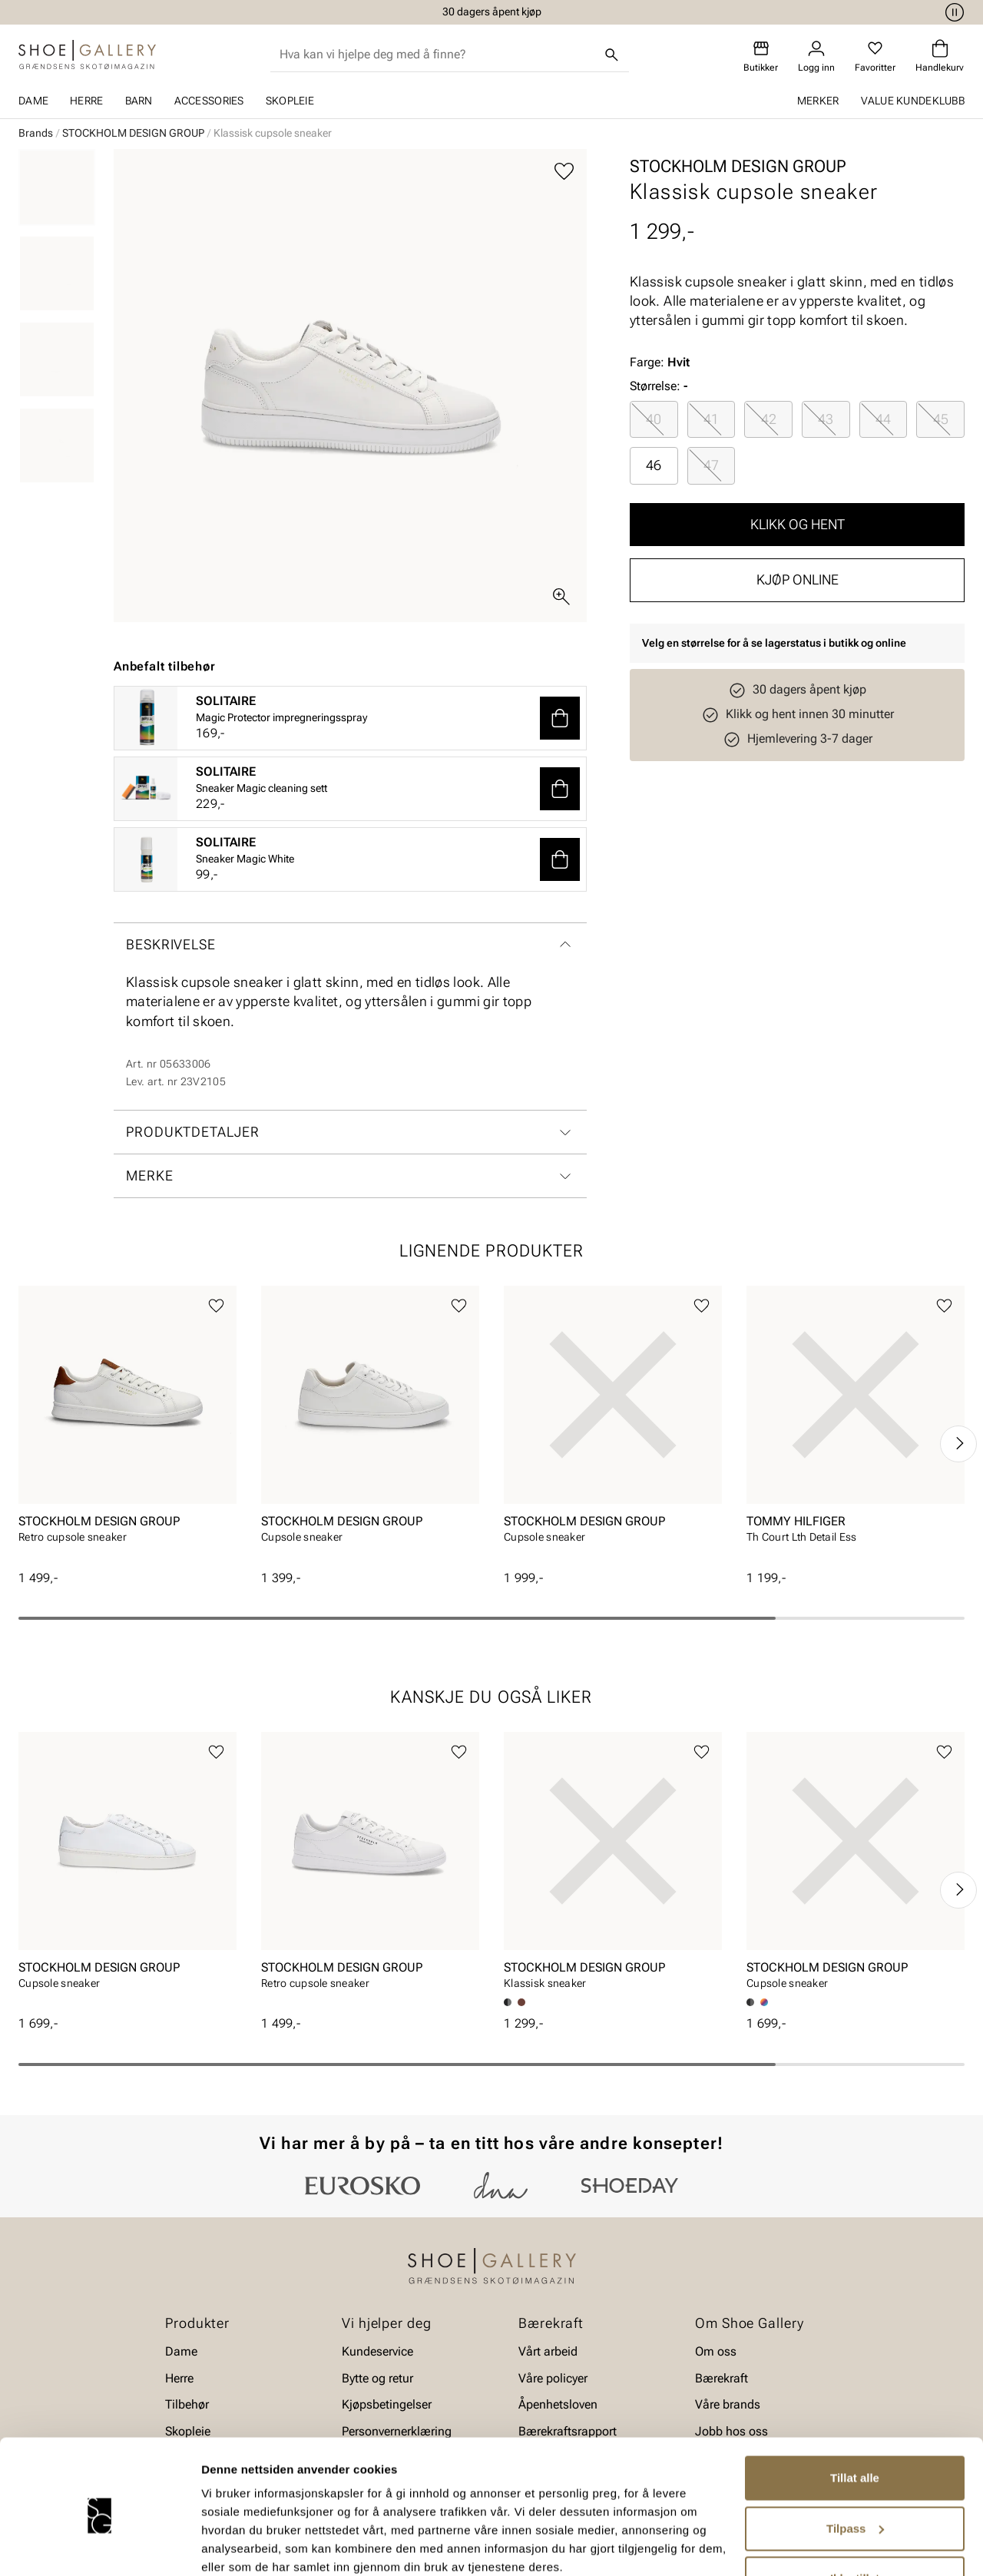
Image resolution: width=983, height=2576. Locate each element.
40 (653, 419)
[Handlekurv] (940, 56)
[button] (560, 718)
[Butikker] (761, 56)
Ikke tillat (854, 2514)
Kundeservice (377, 2351)
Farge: (660, 362)
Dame (33, 100)
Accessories (209, 100)
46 (653, 465)
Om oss (715, 2351)
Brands (35, 133)
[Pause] (952, 12)
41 (711, 419)
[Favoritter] (875, 56)
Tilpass (855, 2464)
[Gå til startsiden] (87, 54)
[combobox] (437, 54)
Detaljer (222, 2545)
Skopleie (290, 100)
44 (883, 419)
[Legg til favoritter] (564, 171)
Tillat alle (854, 2414)
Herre (86, 100)
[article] (127, 1427)
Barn (139, 100)
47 (711, 465)
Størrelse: (655, 386)
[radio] (654, 419)
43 (825, 419)
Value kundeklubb (913, 100)
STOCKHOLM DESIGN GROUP (133, 133)
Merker (818, 100)
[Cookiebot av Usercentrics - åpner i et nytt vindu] (99, 2546)
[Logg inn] (816, 56)
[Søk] (612, 54)
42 (768, 419)
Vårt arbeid (548, 2351)
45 (940, 419)
